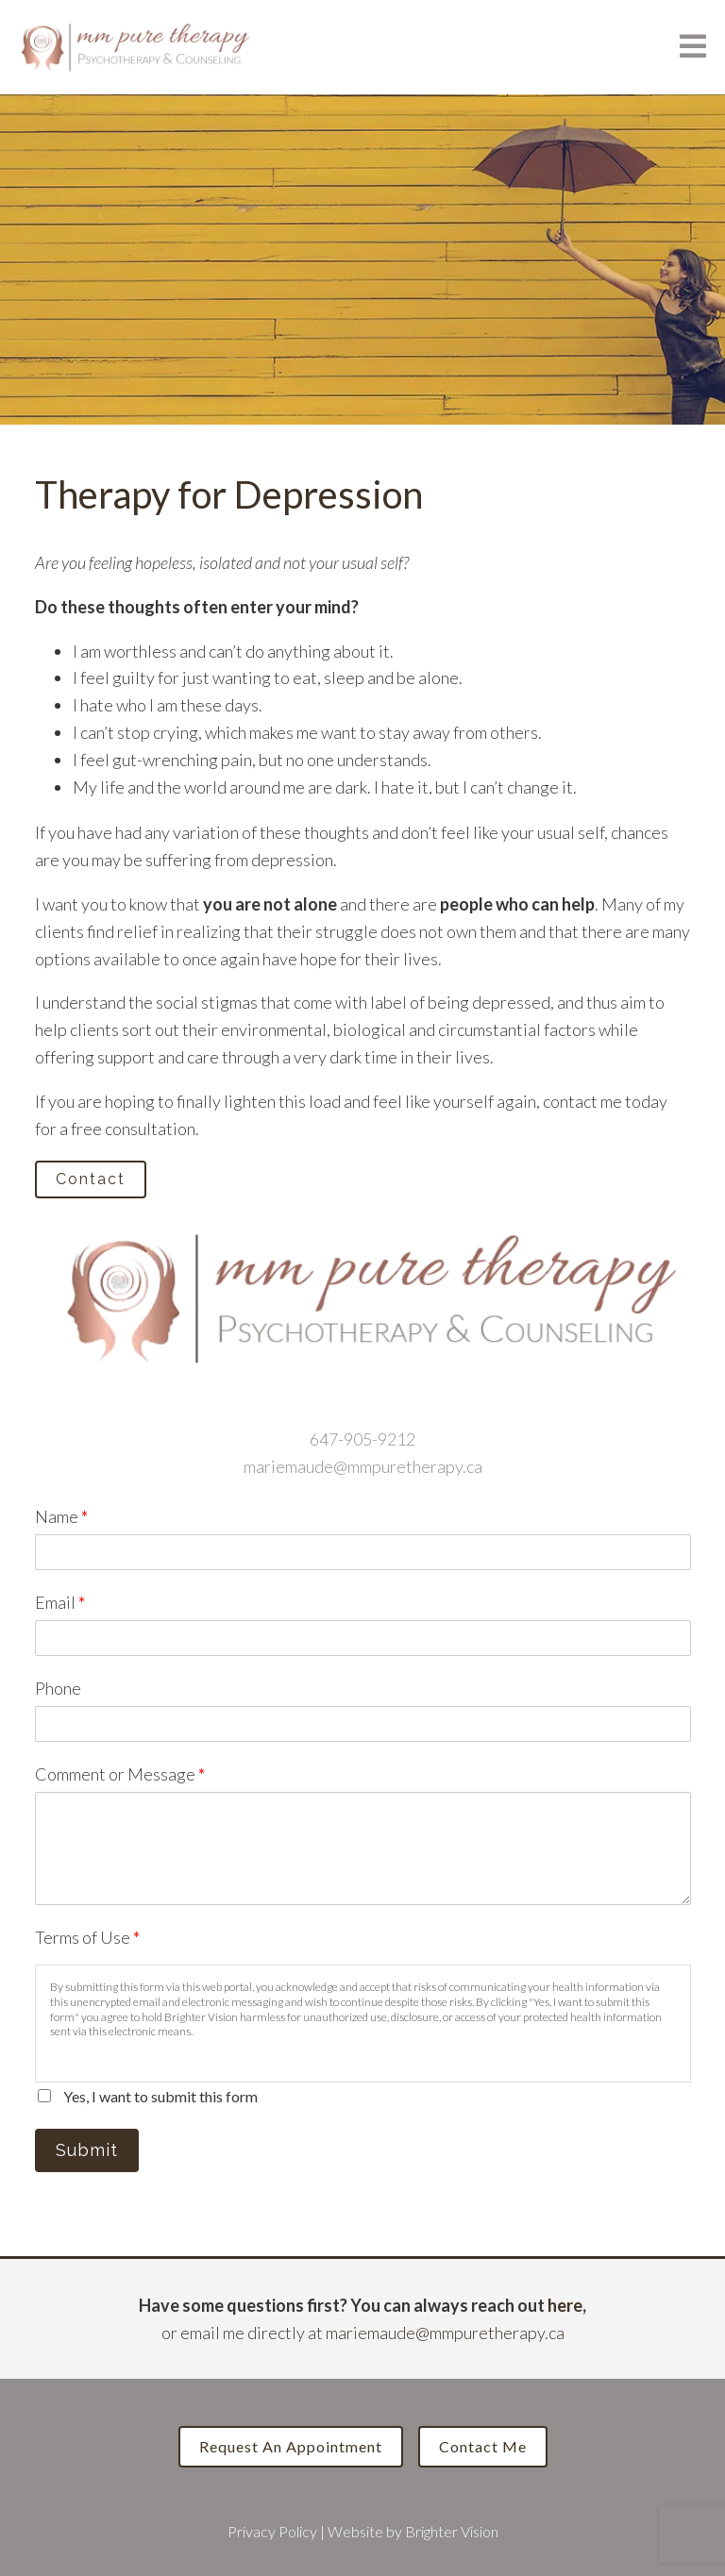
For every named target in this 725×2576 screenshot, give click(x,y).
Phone (58, 1688)
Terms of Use (87, 1937)
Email (60, 1602)
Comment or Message (120, 1774)
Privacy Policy (272, 2531)
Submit (87, 2150)
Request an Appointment (290, 2446)
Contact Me (483, 2446)
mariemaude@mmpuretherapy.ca (363, 1466)
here (565, 2305)
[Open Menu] (693, 47)
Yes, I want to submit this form (160, 2096)
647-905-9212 (362, 1439)
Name (61, 1516)
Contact (91, 1179)
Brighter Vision (451, 2531)
